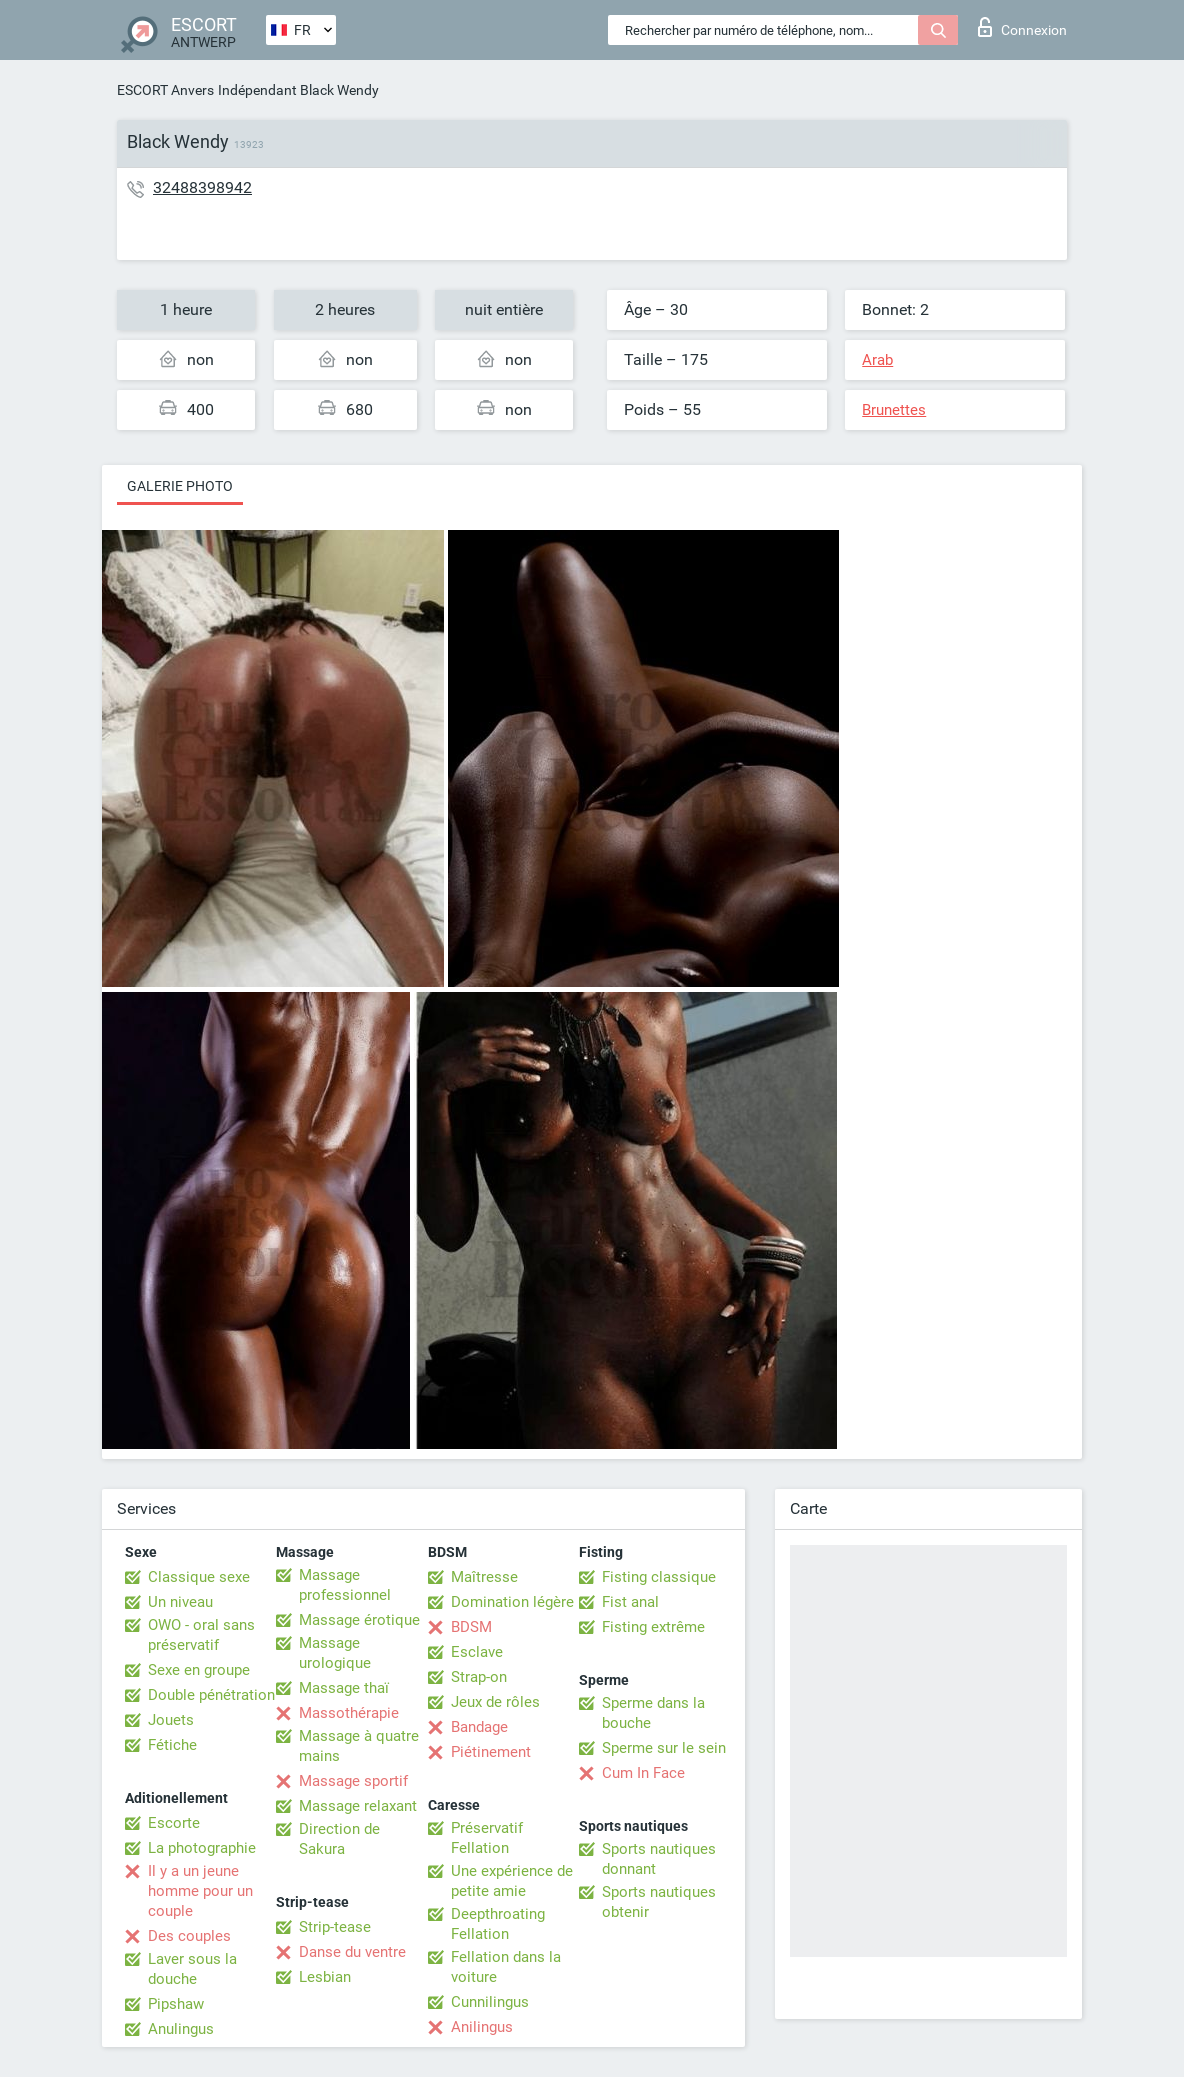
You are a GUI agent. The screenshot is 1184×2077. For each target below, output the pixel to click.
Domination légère (512, 1602)
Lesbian (325, 1977)
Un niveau (180, 1602)
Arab (877, 360)
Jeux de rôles (495, 1702)
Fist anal (630, 1602)
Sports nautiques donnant (659, 1859)
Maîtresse (484, 1577)
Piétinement (491, 1752)
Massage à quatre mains (359, 1746)
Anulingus (181, 2029)
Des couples (189, 1936)
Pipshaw (176, 2004)
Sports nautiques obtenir (659, 1902)
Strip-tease (335, 1927)
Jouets (171, 1720)
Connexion (1022, 27)
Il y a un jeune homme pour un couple (200, 1891)
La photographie (202, 1848)
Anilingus (482, 2027)
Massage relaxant (358, 1806)
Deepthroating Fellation (498, 1924)
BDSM (471, 1627)
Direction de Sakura (339, 1839)
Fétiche (172, 1745)
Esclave (477, 1652)
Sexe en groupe (199, 1670)
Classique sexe (199, 1577)
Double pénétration (211, 1695)
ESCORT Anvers (165, 90)
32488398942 (202, 187)
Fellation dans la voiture (506, 1967)
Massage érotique (359, 1620)
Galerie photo (180, 486)
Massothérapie (349, 1713)
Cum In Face (643, 1773)
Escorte (174, 1823)
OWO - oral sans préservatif (201, 1635)
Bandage (479, 1727)
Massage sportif (353, 1781)
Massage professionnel (345, 1585)
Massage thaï (344, 1688)
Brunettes (894, 410)
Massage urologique (335, 1653)
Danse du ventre (352, 1952)
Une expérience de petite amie (512, 1881)
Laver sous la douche (192, 1969)
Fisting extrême (653, 1627)
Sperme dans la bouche (653, 1713)
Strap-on (479, 1677)
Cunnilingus (490, 2002)
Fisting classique (659, 1577)
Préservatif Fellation (487, 1838)
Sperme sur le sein (664, 1748)
